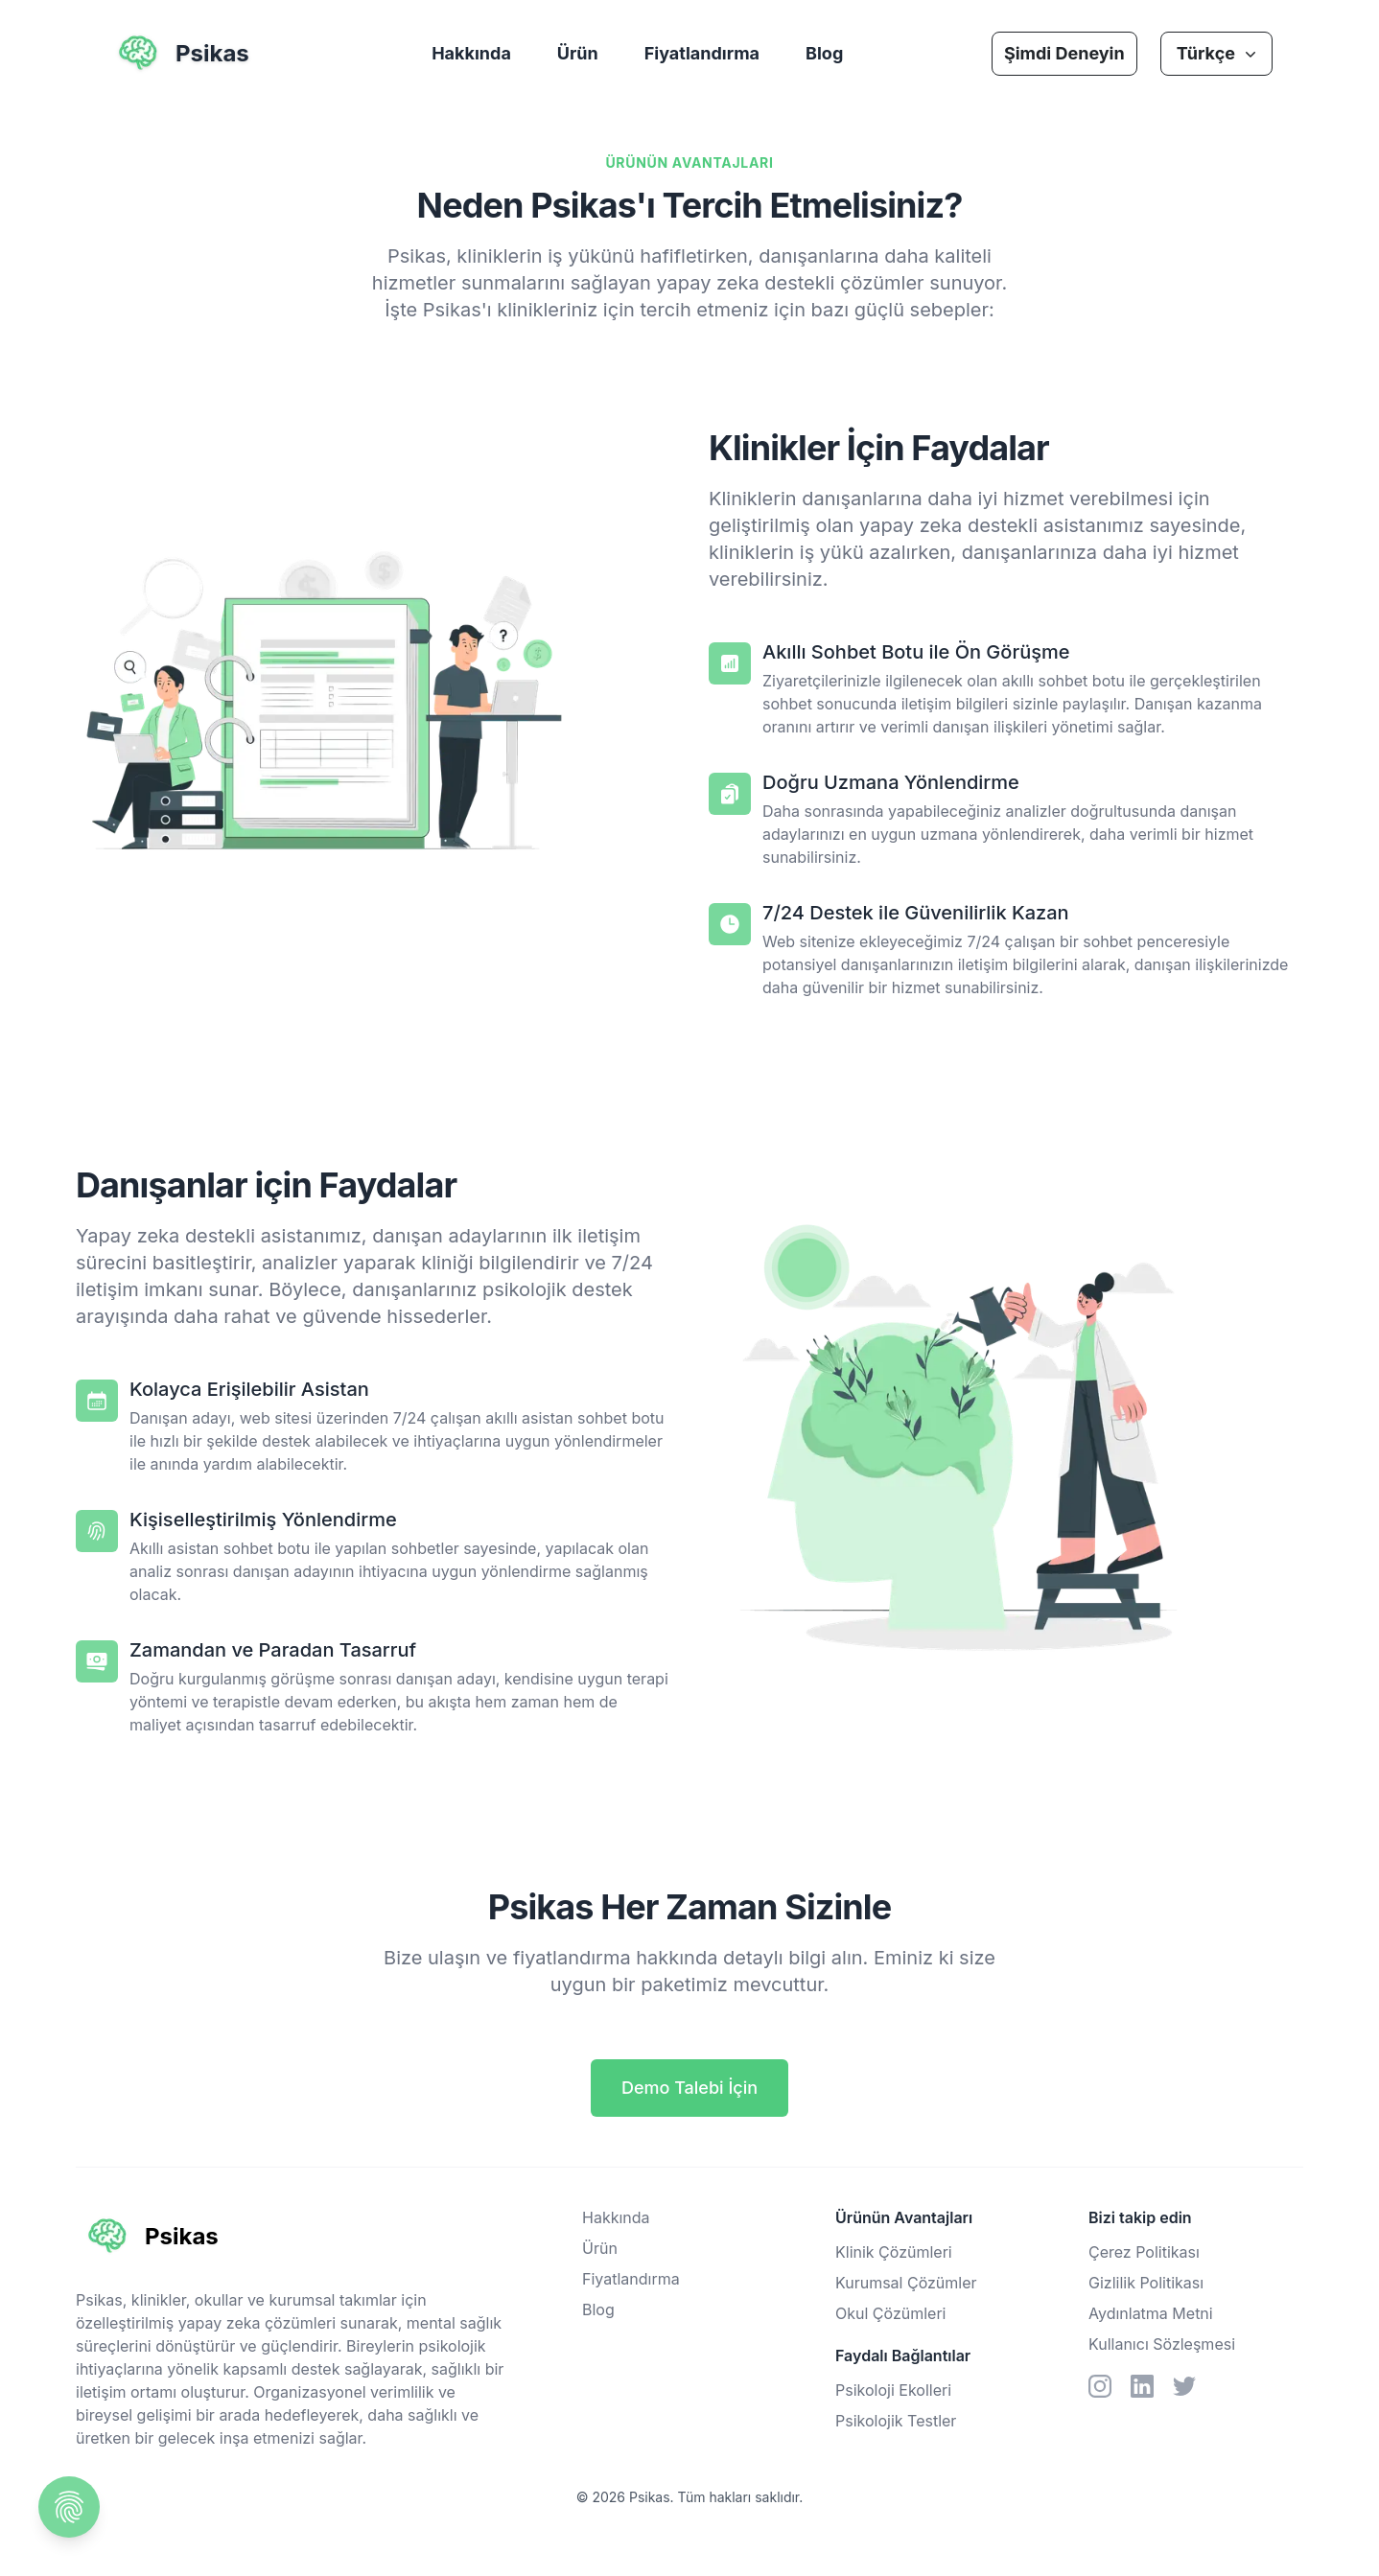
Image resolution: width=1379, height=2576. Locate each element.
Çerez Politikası (1144, 2252)
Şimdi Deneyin (1064, 53)
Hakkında (471, 53)
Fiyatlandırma (702, 53)
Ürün (577, 53)
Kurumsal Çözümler (906, 2282)
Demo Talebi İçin (689, 2087)
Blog (824, 53)
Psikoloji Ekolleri (893, 2390)
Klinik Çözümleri (893, 2252)
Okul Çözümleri (890, 2313)
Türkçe (1218, 53)
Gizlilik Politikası (1146, 2282)
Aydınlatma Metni (1150, 2313)
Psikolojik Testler (895, 2420)
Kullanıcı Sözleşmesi (1161, 2344)
